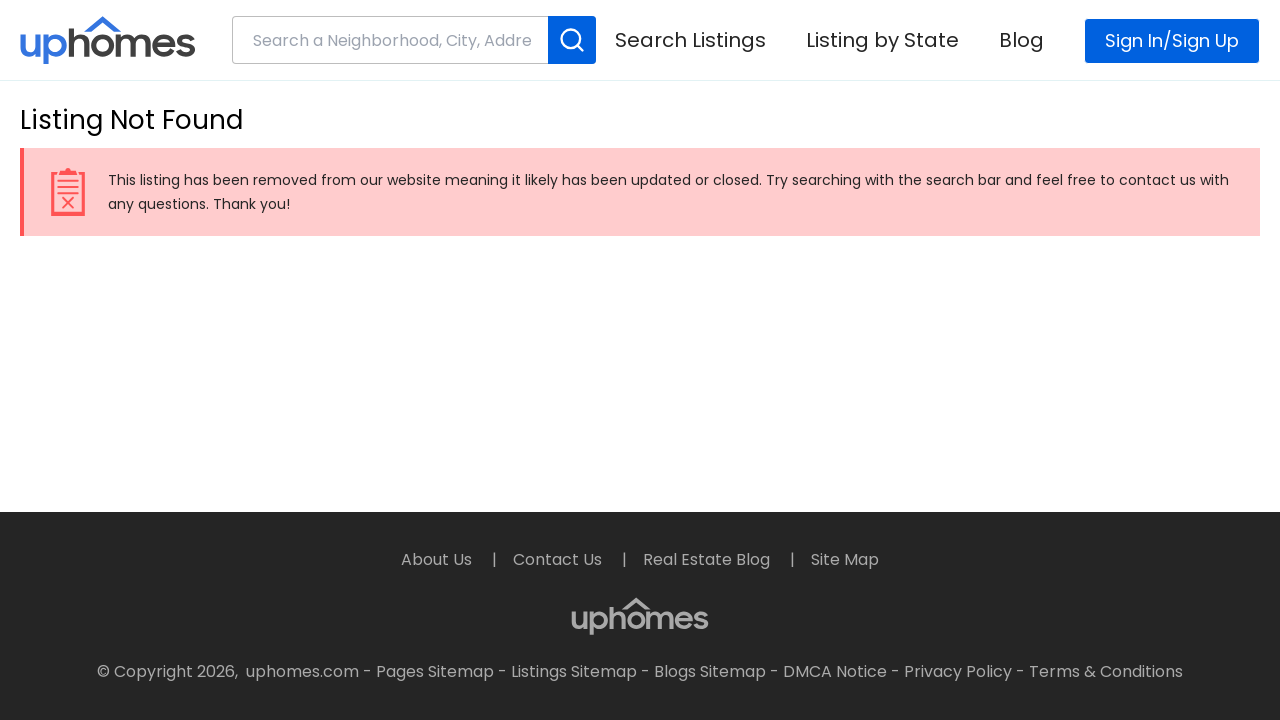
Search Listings (690, 40)
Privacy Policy (958, 671)
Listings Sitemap (574, 671)
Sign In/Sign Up (1172, 40)
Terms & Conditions (1106, 671)
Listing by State (882, 40)
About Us (438, 559)
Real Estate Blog (708, 559)
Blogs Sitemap (710, 671)
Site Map (845, 559)
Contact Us (559, 559)
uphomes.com (302, 671)
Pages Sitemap (435, 671)
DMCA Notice (835, 671)
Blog (1021, 40)
